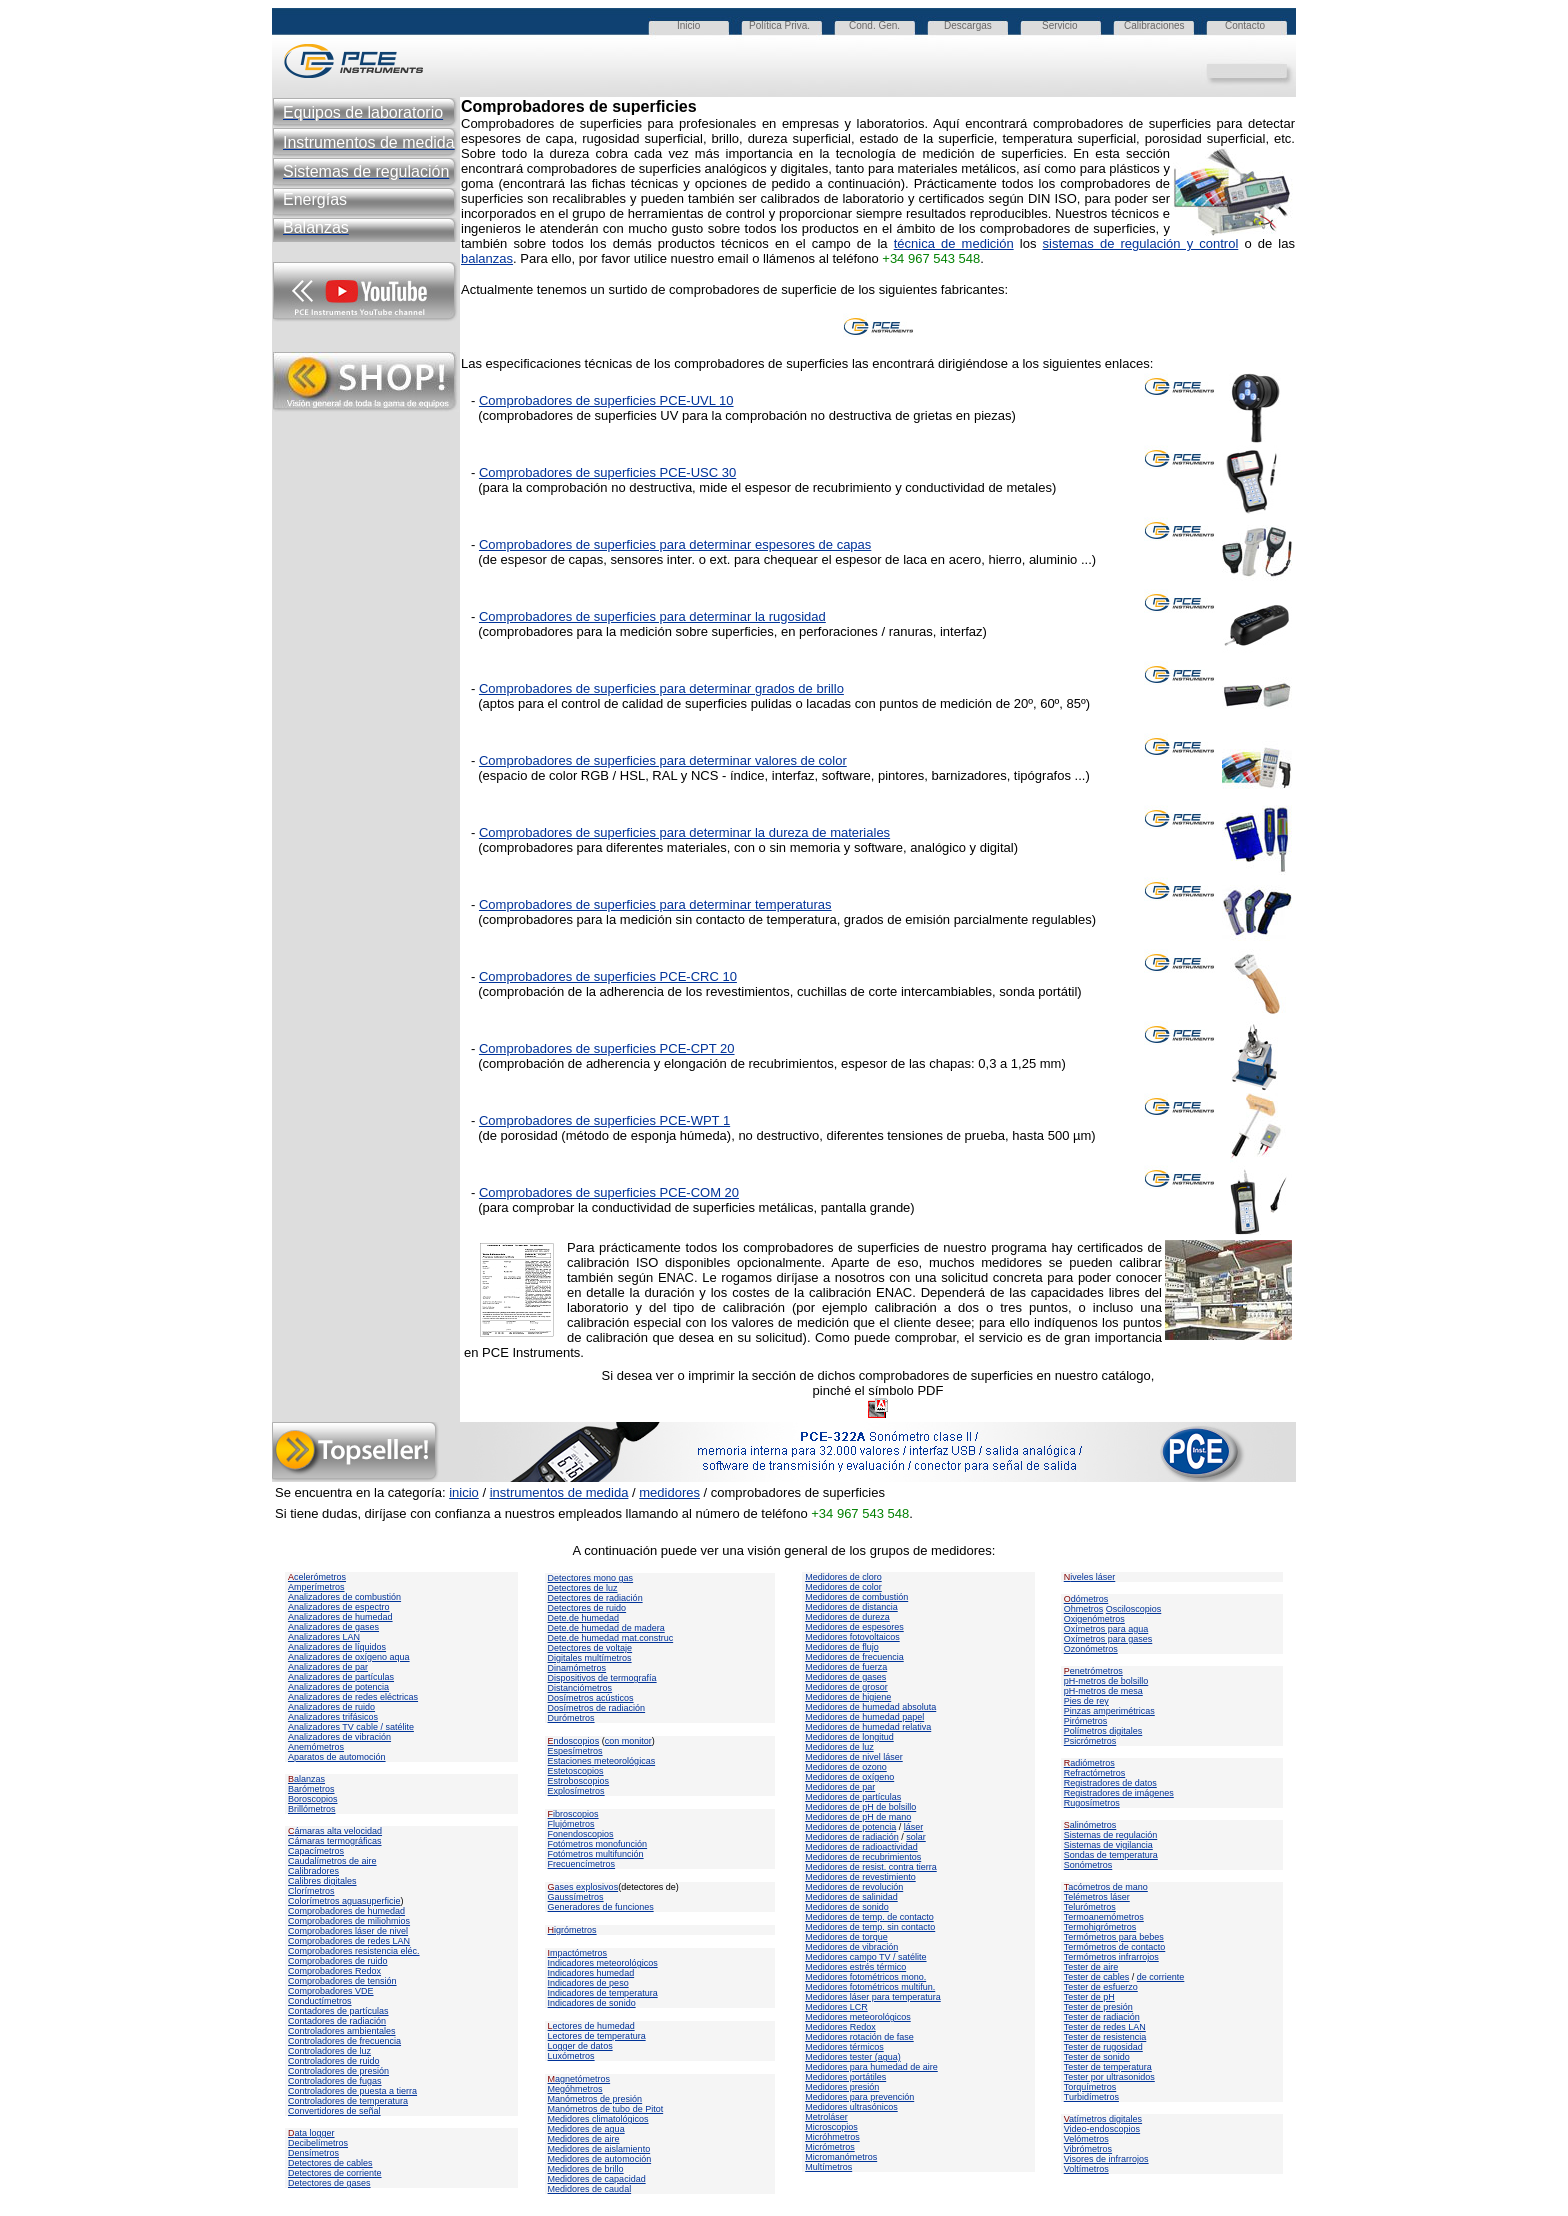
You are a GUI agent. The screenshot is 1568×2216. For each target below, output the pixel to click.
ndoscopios (574, 1741)
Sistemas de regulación (1111, 1835)
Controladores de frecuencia (344, 2041)
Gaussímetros (576, 1897)
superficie (381, 1901)
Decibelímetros (318, 2143)
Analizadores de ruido (331, 1707)
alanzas (306, 1779)
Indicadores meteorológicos (603, 1963)
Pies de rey (1086, 1701)
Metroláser (826, 2117)
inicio (464, 1492)
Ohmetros (1084, 1609)
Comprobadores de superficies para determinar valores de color (663, 760)
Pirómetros (1086, 1721)
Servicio (1060, 25)
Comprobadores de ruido (338, 1961)
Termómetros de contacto (1115, 1947)
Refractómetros (1095, 1773)
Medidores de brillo (586, 2169)
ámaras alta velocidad (335, 1831)
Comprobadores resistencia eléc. (354, 1951)
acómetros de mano (1106, 1887)
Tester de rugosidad (1103, 2047)
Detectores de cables (330, 2163)
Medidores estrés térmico (855, 1967)
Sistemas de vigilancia (1108, 1845)
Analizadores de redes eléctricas (353, 1697)
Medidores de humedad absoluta (870, 1707)
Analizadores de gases (333, 1627)
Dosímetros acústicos (591, 1698)
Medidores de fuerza (846, 1667)
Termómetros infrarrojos (1111, 1957)
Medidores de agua (586, 2129)
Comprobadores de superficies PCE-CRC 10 (608, 976)
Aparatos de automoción (337, 1757)
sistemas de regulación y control (1141, 243)
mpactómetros (578, 1953)
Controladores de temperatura (348, 2101)
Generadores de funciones (601, 1907)
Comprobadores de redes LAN (349, 1941)
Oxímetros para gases (1108, 1639)
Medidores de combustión (856, 1597)
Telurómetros (1090, 1907)
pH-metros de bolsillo (1106, 1681)
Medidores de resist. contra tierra (871, 1867)
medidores (669, 1492)
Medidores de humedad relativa (868, 1727)
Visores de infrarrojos (1106, 2159)
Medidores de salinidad (851, 1897)
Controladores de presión (338, 2071)
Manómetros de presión (595, 2099)
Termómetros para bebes (1114, 1937)
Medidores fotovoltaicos (852, 1637)
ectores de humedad (591, 2026)
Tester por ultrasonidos (1109, 2077)
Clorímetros (311, 1891)
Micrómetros (830, 2147)
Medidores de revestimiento (860, 1877)
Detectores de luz (583, 1588)
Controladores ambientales (342, 2031)
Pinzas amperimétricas (1109, 1711)
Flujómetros (571, 1824)
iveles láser (1090, 1577)
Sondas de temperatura (1111, 1855)
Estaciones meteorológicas (602, 1761)
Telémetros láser (1097, 1897)
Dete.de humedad (584, 1618)
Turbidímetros (1091, 2097)
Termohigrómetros (1100, 1927)
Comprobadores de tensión (342, 1981)
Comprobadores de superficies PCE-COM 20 (609, 1192)
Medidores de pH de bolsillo (860, 1807)
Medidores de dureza (847, 1617)
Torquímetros (1090, 2087)
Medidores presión (842, 2087)
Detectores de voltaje (590, 1648)
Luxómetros (571, 2056)
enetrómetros (1093, 1671)
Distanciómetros (580, 1688)
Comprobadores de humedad (346, 1911)
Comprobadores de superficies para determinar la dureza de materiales (684, 832)
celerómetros (317, 1577)
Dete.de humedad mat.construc (611, 1638)
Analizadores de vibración (339, 1737)
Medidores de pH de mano (858, 1817)
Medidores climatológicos (598, 2119)
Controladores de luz (329, 2051)
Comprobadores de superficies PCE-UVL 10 (606, 400)
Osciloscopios (1134, 1609)
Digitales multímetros (590, 1658)
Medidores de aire (584, 2139)
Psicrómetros (1090, 1741)
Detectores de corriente (335, 2173)
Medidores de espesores (854, 1627)
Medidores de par (840, 1787)
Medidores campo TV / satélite (865, 1957)
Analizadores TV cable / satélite (351, 1727)
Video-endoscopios (1102, 2129)
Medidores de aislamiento (599, 2149)
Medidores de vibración (851, 1947)
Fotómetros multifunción (596, 1854)
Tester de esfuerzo (1101, 1987)
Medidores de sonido (847, 1907)
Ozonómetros (1091, 1649)
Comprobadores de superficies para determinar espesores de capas (675, 544)
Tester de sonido (1097, 2057)
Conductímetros (320, 2001)
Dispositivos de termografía (602, 1678)
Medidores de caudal (590, 2189)
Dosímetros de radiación (597, 1708)
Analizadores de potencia (338, 1687)
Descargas (968, 25)
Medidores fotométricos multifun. (870, 1987)
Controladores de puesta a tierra (352, 2091)
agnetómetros (579, 2079)
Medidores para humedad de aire (871, 2067)
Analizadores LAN (324, 1637)
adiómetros (1089, 1763)
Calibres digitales (322, 1881)
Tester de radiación (1102, 2017)
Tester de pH (1089, 1997)
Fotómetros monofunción (598, 1844)
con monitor (628, 1741)
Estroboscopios (579, 1781)
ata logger (311, 2133)
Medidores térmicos (844, 2047)
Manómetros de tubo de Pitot (606, 2109)
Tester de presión (1098, 2007)
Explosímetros (576, 1791)
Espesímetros (575, 1751)
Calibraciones (1154, 25)
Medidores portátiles (845, 2077)
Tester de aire (1091, 1967)
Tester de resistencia (1105, 2037)
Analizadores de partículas (341, 1677)
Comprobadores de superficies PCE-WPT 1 (604, 1120)
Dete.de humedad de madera (606, 1628)
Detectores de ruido (587, 1608)
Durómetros (571, 1718)
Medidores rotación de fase (859, 2037)
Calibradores (313, 1871)
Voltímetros (1086, 2169)
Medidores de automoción (600, 2159)
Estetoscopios (576, 1771)
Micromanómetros (841, 2157)
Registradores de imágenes (1119, 1793)
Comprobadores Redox (334, 1971)
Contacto (1245, 25)
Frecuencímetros (582, 1864)
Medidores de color (843, 1587)
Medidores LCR (836, 2007)
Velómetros (1086, 2139)
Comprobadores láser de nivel (348, 1931)
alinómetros (1090, 1825)
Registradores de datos (1110, 1783)
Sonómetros (1088, 1865)
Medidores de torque (846, 1937)
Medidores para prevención (859, 2097)
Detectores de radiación (595, 1598)
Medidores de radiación (852, 1837)
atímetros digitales (1103, 2119)
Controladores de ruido (334, 2061)
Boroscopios (313, 1799)
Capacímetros (316, 1851)
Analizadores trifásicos (333, 1717)
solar (916, 1837)
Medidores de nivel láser (854, 1757)
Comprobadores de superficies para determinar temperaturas (655, 904)
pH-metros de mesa (1103, 1691)
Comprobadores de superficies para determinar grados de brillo (661, 688)
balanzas (487, 258)
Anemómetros (316, 1747)
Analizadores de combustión (344, 1597)
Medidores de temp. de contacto (869, 1917)
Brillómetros (312, 1809)
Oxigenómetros (1094, 1619)
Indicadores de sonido (592, 2003)
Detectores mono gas (591, 1578)
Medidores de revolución (854, 1887)
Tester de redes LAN (1105, 2027)
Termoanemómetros (1104, 1917)
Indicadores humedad (591, 1973)
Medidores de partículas (853, 1797)
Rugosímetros (1092, 1803)
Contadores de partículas (338, 2011)
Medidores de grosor (846, 1687)
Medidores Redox (840, 2027)
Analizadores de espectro (339, 1607)
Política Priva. (779, 25)
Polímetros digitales (1103, 1731)
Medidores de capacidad (597, 2179)
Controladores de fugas (335, 2081)
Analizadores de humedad (340, 1617)
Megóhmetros (575, 2089)
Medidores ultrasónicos (851, 2107)
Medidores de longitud (849, 1737)
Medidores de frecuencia (854, 1657)
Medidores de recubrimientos (863, 1857)
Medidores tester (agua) (853, 2057)
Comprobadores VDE (331, 1991)
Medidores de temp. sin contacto (870, 1927)
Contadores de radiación (337, 2021)
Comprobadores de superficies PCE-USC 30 (607, 472)
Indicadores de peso (588, 1983)
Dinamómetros (577, 1668)
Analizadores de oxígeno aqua (349, 1657)
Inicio (688, 25)
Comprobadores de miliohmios (349, 1921)
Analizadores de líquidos (337, 1647)
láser (914, 1827)
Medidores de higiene (848, 1697)
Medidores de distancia (851, 1607)
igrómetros (572, 1930)
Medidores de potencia (850, 1827)
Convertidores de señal (334, 2111)
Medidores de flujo (842, 1647)
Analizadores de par (328, 1667)
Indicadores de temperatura (603, 1993)
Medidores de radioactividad (861, 1847)
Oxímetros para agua (1106, 1629)
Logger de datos (580, 2046)
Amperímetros (316, 1587)
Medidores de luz (839, 1747)
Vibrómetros (1088, 2149)
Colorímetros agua (325, 1901)
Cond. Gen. (874, 25)
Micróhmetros (832, 2137)
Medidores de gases (845, 1677)
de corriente (1161, 1977)
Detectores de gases (329, 2183)
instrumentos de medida (559, 1492)
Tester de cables (1097, 1977)
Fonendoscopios (581, 1834)
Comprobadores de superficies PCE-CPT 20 (607, 1048)
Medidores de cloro (843, 1577)
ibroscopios (573, 1814)
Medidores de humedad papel (864, 1717)
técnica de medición (954, 243)
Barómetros (311, 1789)
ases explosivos (583, 1887)
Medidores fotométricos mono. (865, 1977)
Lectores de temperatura (597, 2036)
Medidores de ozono (846, 1767)
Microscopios (831, 2127)
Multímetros (828, 2167)
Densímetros (313, 2153)
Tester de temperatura (1108, 2067)
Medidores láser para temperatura (873, 1997)
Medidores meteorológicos (858, 2017)
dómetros (1086, 1599)
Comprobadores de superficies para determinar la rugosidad (652, 616)
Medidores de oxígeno (849, 1777)
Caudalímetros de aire (332, 1861)
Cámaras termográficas (335, 1841)
